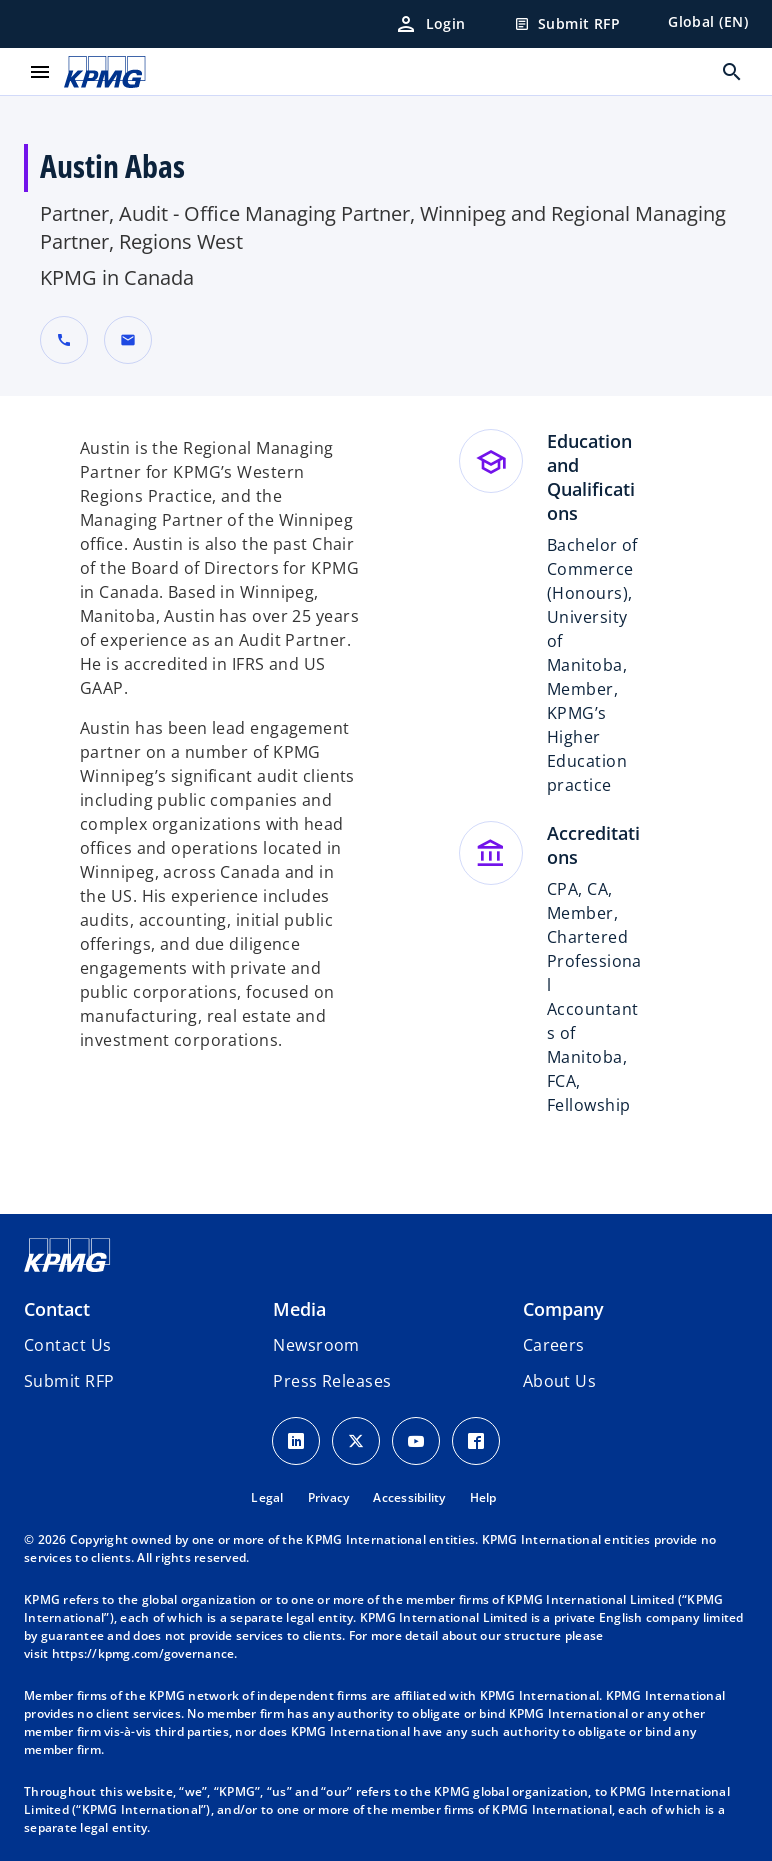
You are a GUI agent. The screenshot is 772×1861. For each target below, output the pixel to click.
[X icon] (356, 1441)
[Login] (430, 24)
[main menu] (40, 72)
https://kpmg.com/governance (143, 1653)
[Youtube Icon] (416, 1441)
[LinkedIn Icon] (296, 1441)
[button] (128, 340)
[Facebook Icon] (476, 1441)
